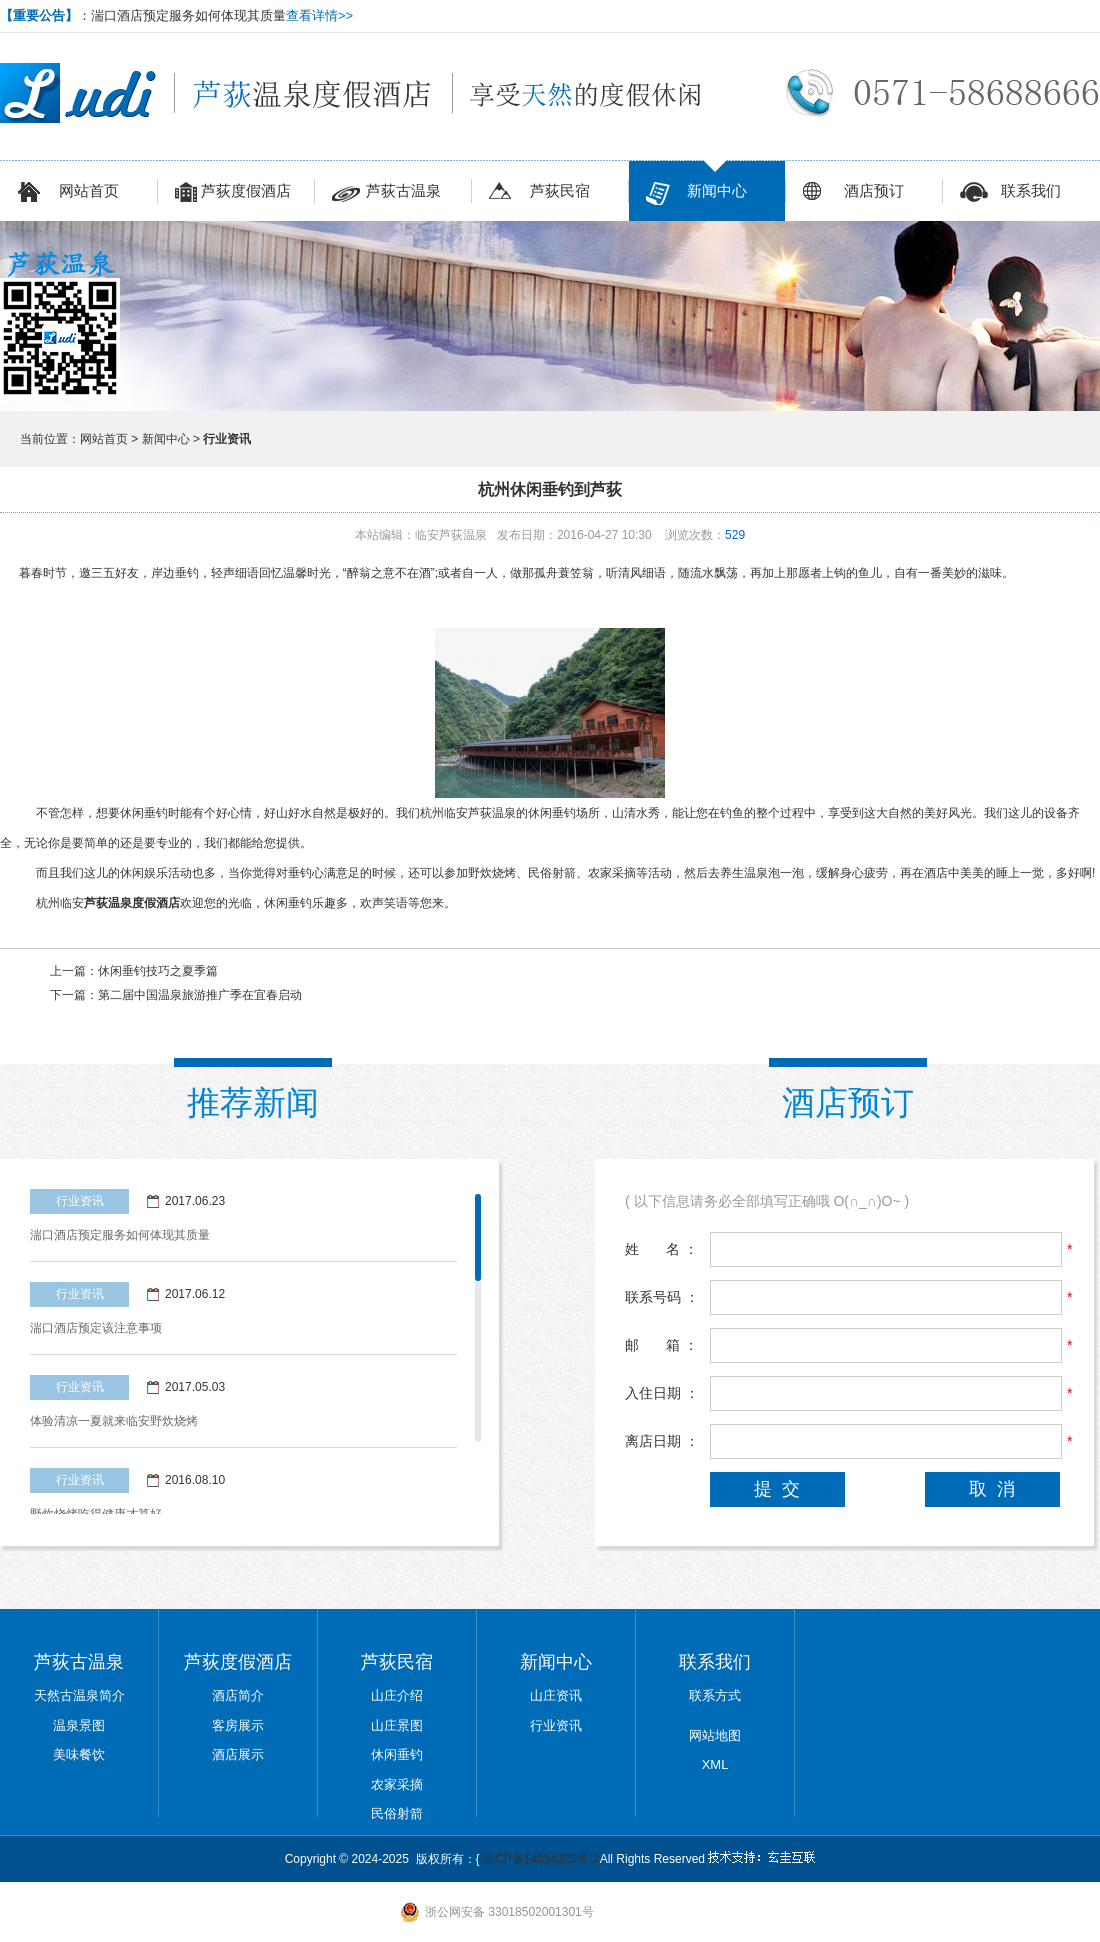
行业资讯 (556, 1725)
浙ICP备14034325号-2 (540, 1859)
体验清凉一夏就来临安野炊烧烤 (114, 1421)
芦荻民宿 (539, 193)
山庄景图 (397, 1725)
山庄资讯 (556, 1695)
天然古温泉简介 (79, 1695)
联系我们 (1010, 193)
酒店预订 (853, 193)
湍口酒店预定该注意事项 (96, 1328)
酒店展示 (238, 1754)
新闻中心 (696, 193)
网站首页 (68, 193)
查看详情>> (319, 15)
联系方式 (715, 1695)
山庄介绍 (397, 1695)
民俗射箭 (397, 1813)
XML (715, 1764)
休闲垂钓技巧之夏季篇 (158, 971)
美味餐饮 (79, 1754)
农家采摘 (397, 1784)
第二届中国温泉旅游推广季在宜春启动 (200, 995)
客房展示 (238, 1725)
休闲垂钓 (397, 1754)
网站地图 (715, 1735)
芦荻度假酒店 (233, 193)
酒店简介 (238, 1695)
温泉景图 (79, 1725)
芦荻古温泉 (386, 193)
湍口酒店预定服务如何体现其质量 (120, 1235)
